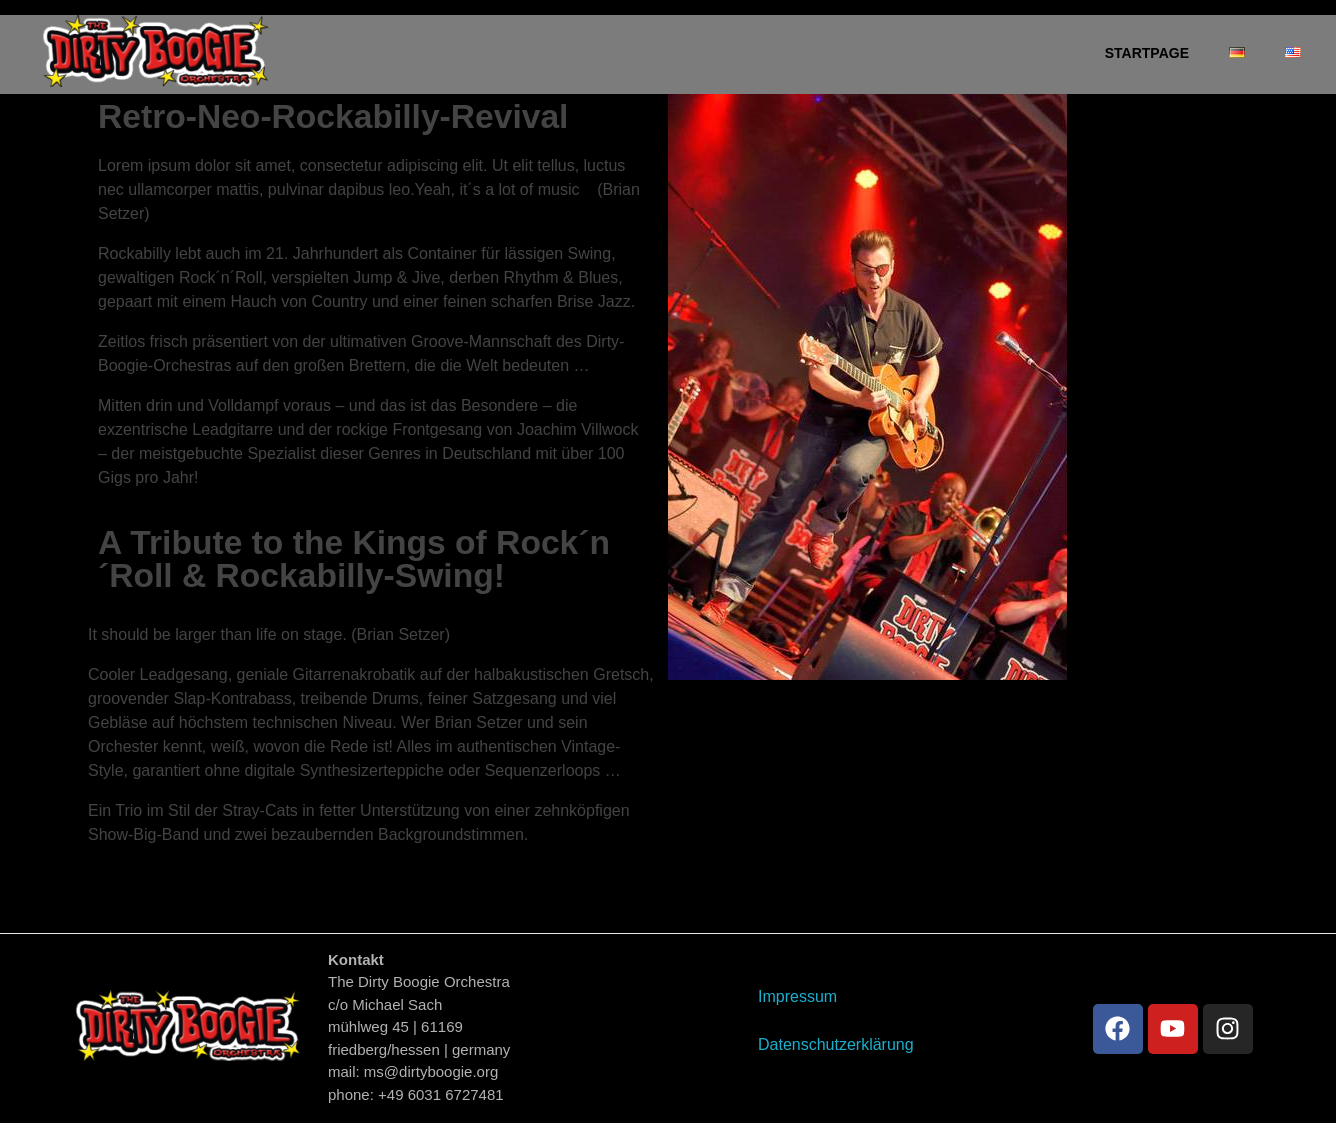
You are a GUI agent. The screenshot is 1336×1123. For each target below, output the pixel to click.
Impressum (797, 996)
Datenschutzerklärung (836, 1044)
